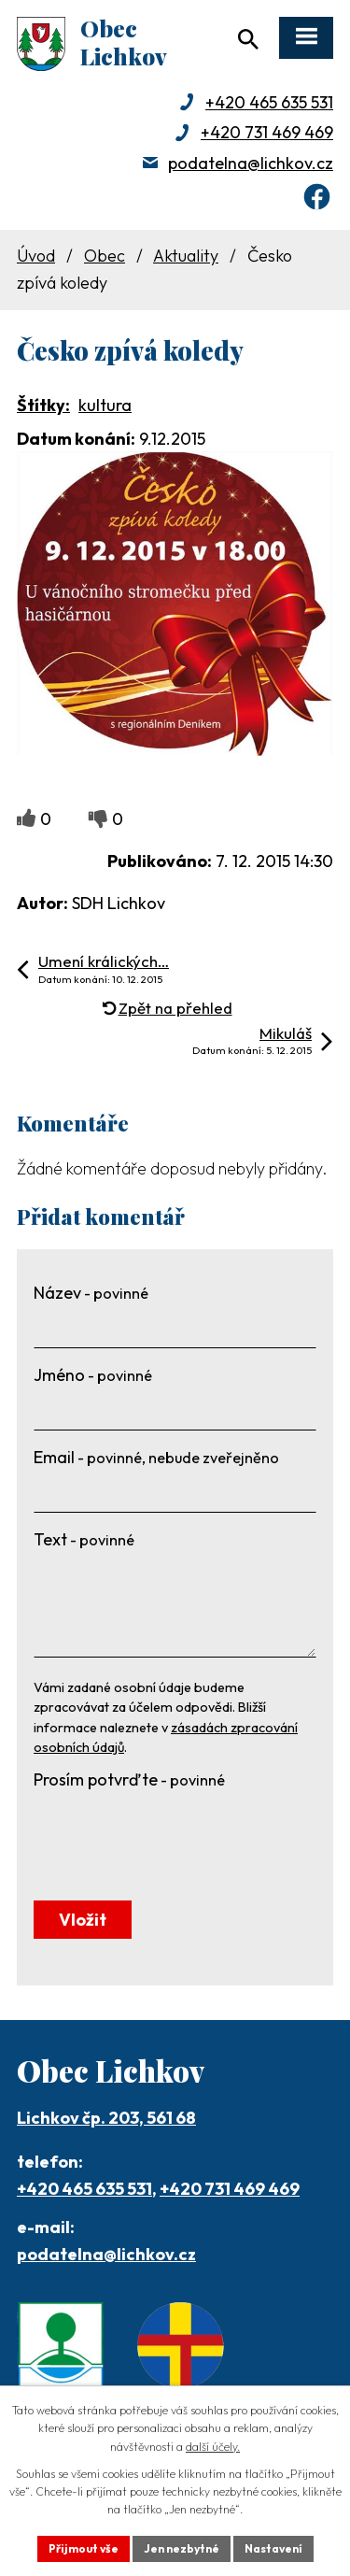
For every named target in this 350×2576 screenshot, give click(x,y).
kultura (105, 405)
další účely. (213, 2447)
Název (91, 1292)
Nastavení (273, 2548)
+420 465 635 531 (269, 102)
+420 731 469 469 (267, 132)
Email (156, 1457)
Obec (104, 255)
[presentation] (175, 1833)
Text (84, 1539)
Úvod (36, 255)
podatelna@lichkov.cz (250, 163)
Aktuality (185, 255)
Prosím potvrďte (129, 1779)
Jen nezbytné (181, 2548)
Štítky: (43, 405)
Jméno (93, 1375)
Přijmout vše (84, 2548)
